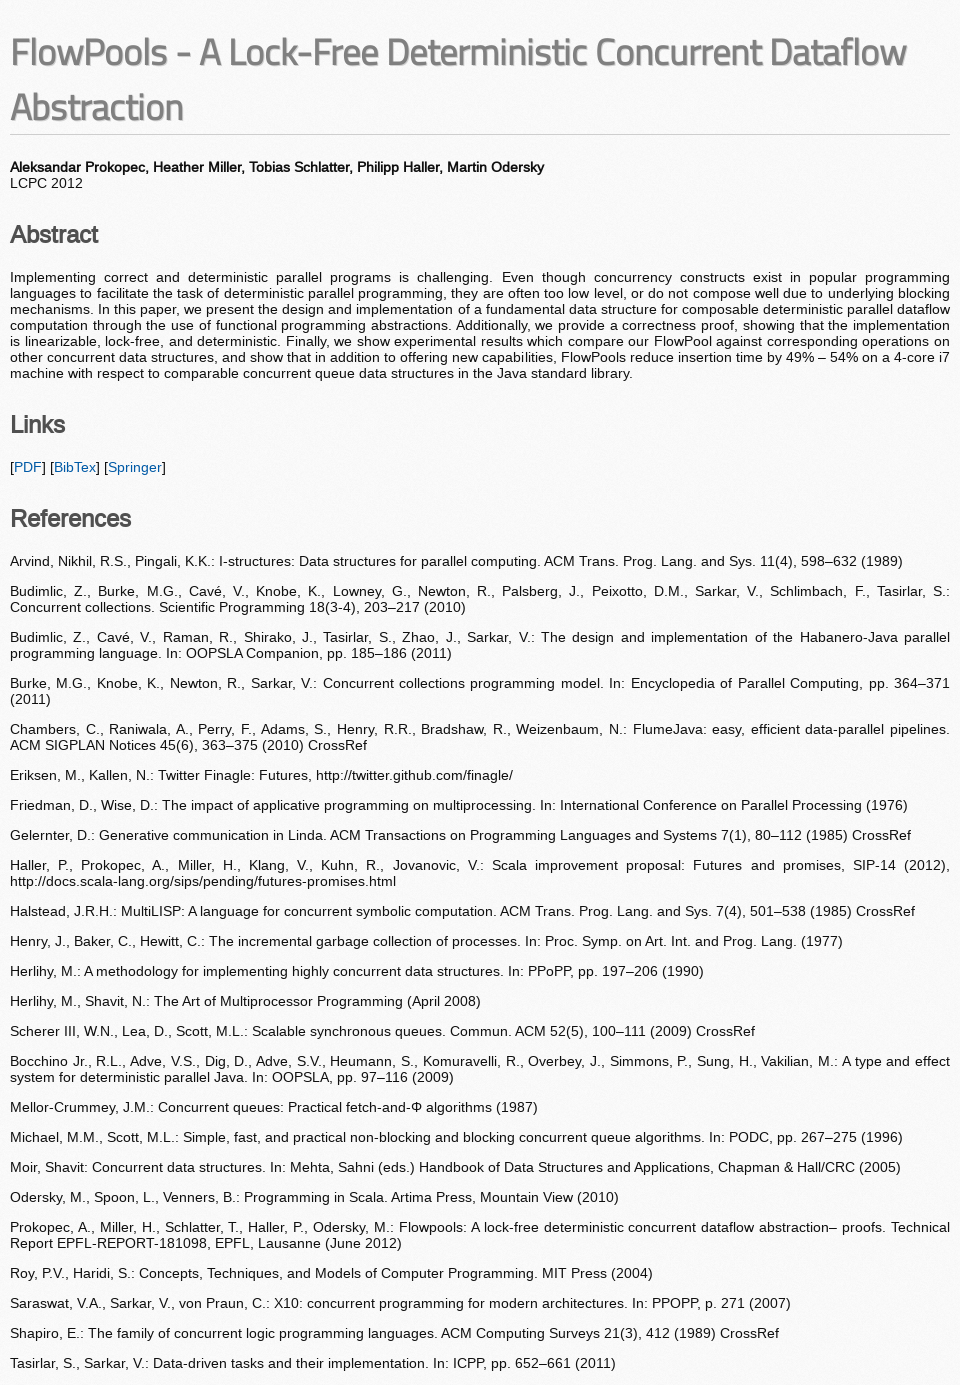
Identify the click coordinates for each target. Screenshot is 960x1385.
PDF (28, 467)
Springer (135, 467)
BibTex (75, 467)
